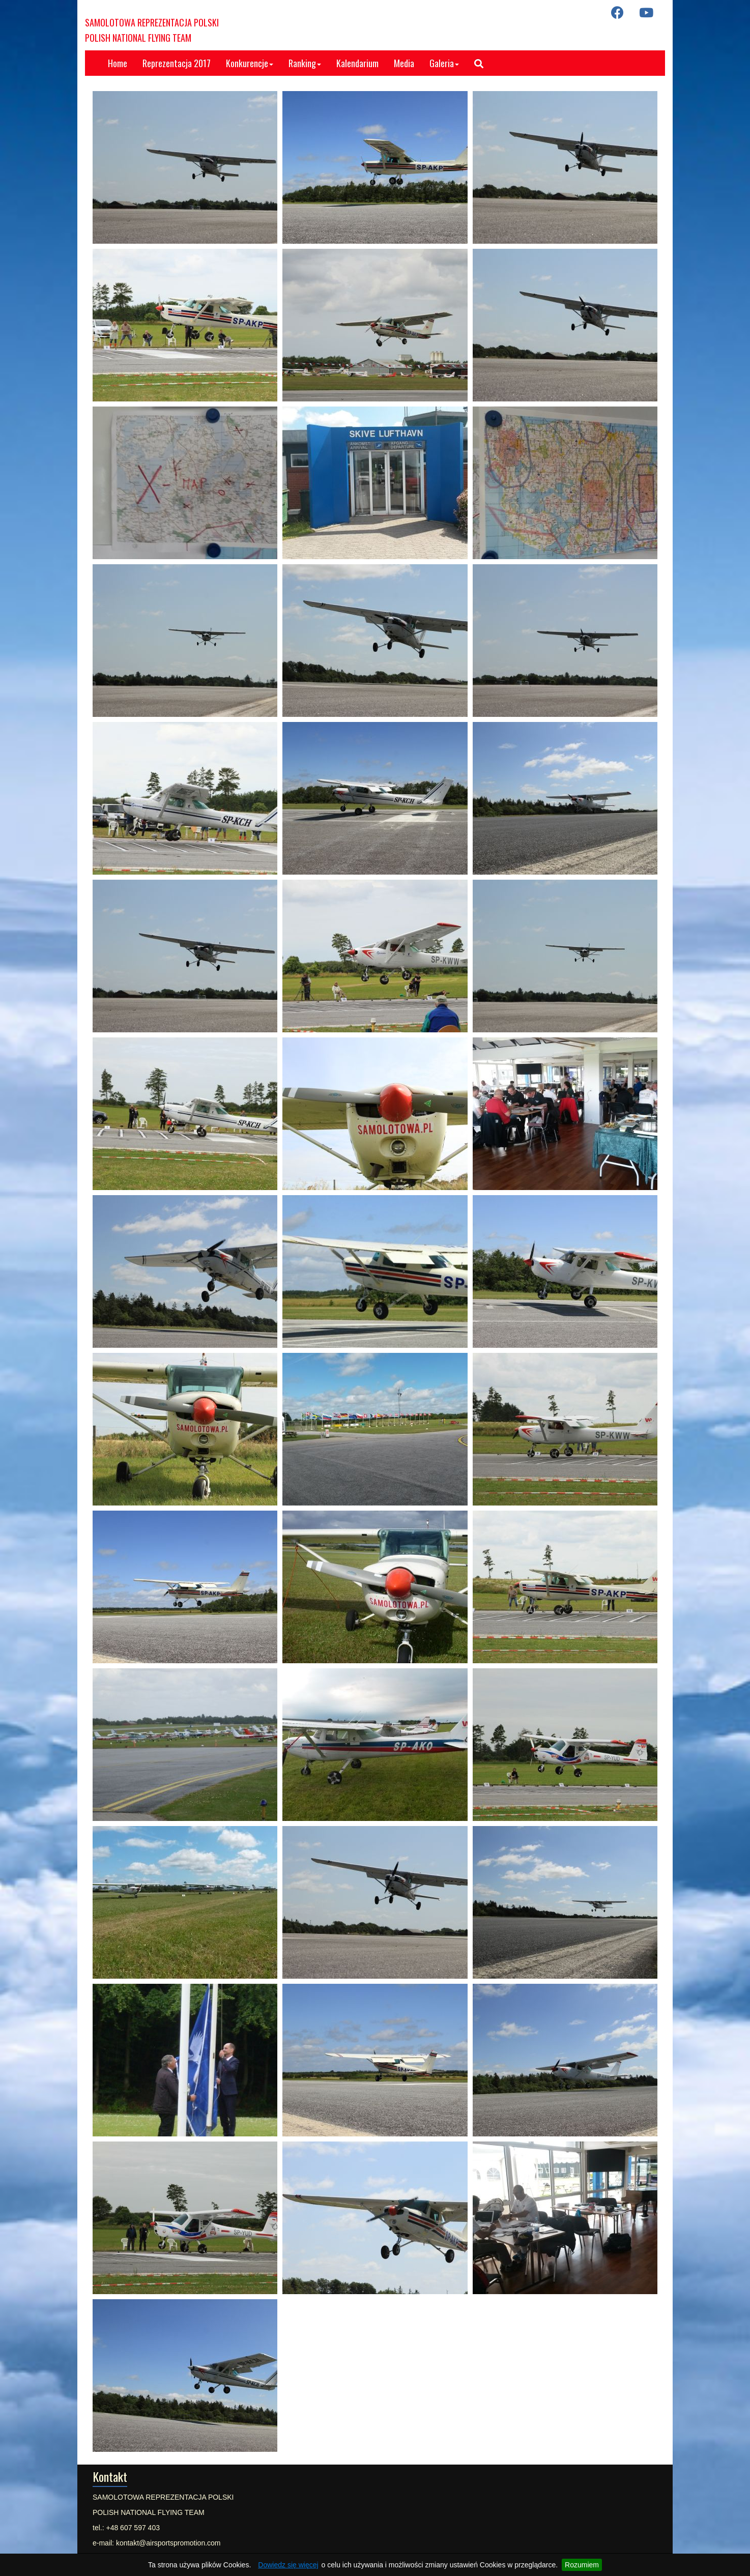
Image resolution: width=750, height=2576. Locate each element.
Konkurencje (249, 63)
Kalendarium (357, 63)
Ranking (305, 63)
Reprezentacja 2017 (176, 63)
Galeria (444, 63)
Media (404, 63)
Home (117, 63)
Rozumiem (582, 2565)
